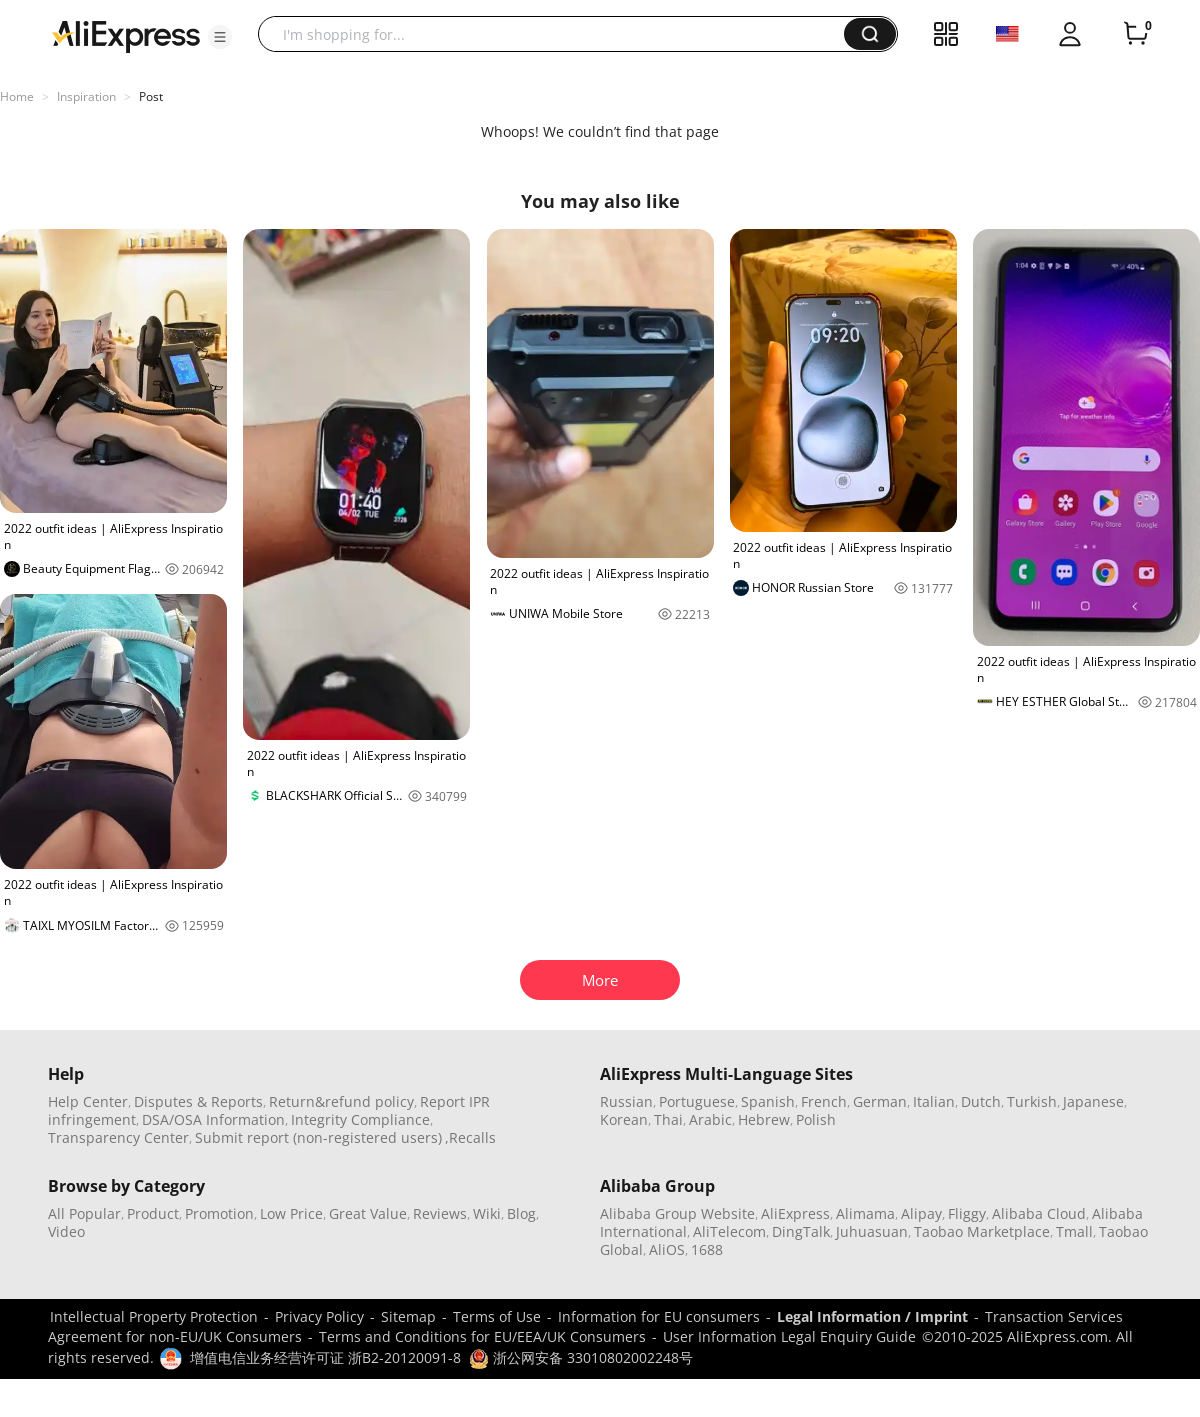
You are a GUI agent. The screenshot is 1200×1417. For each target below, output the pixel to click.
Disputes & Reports (198, 1101)
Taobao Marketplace (982, 1231)
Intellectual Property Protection (154, 1316)
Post (151, 96)
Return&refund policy (341, 1101)
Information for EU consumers (659, 1316)
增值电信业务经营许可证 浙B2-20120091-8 (325, 1357)
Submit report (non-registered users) (318, 1137)
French (824, 1101)
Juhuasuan (872, 1231)
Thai (668, 1119)
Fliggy (967, 1213)
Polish (816, 1119)
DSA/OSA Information (213, 1119)
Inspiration (86, 96)
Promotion (219, 1213)
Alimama (865, 1213)
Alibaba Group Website (677, 1213)
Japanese (1093, 1101)
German (880, 1101)
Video (66, 1231)
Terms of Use (497, 1316)
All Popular (84, 1213)
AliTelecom (729, 1231)
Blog (521, 1213)
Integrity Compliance (360, 1119)
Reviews (440, 1213)
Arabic (710, 1119)
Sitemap (408, 1316)
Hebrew (764, 1119)
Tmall (1074, 1231)
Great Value (368, 1213)
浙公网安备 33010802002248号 (581, 1357)
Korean (624, 1119)
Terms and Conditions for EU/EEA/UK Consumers (482, 1336)
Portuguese (697, 1101)
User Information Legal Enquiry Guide (789, 1336)
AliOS (667, 1249)
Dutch (981, 1101)
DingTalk (801, 1231)
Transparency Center (118, 1137)
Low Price (291, 1213)
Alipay (921, 1213)
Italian (934, 1101)
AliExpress (795, 1213)
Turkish (1032, 1101)
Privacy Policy (319, 1316)
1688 (707, 1249)
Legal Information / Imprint (872, 1316)
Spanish (768, 1101)
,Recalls (470, 1137)
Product (153, 1213)
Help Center (88, 1101)
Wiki (487, 1213)
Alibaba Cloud (1039, 1213)
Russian (626, 1101)
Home (17, 96)
